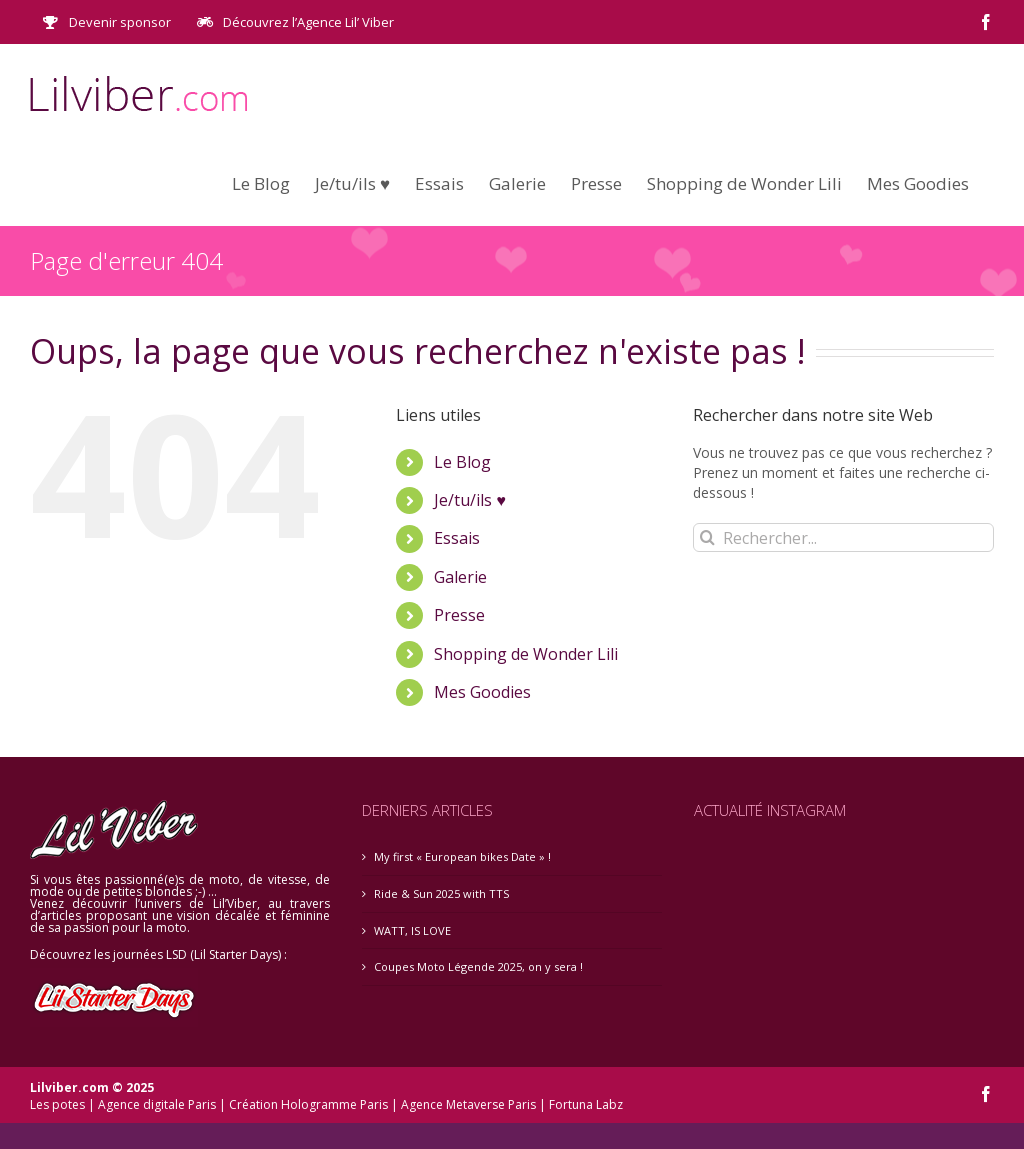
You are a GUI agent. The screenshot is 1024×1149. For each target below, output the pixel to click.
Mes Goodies (482, 692)
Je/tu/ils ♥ (470, 500)
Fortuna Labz (586, 1104)
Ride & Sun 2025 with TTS (441, 893)
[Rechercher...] (843, 537)
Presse (459, 615)
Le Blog (462, 462)
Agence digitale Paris (157, 1104)
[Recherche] (707, 537)
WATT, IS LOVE (412, 930)
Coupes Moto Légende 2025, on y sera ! (478, 966)
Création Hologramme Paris (308, 1104)
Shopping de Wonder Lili (526, 654)
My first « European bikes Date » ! (462, 856)
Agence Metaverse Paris (468, 1104)
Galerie (460, 577)
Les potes (57, 1104)
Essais (457, 538)
